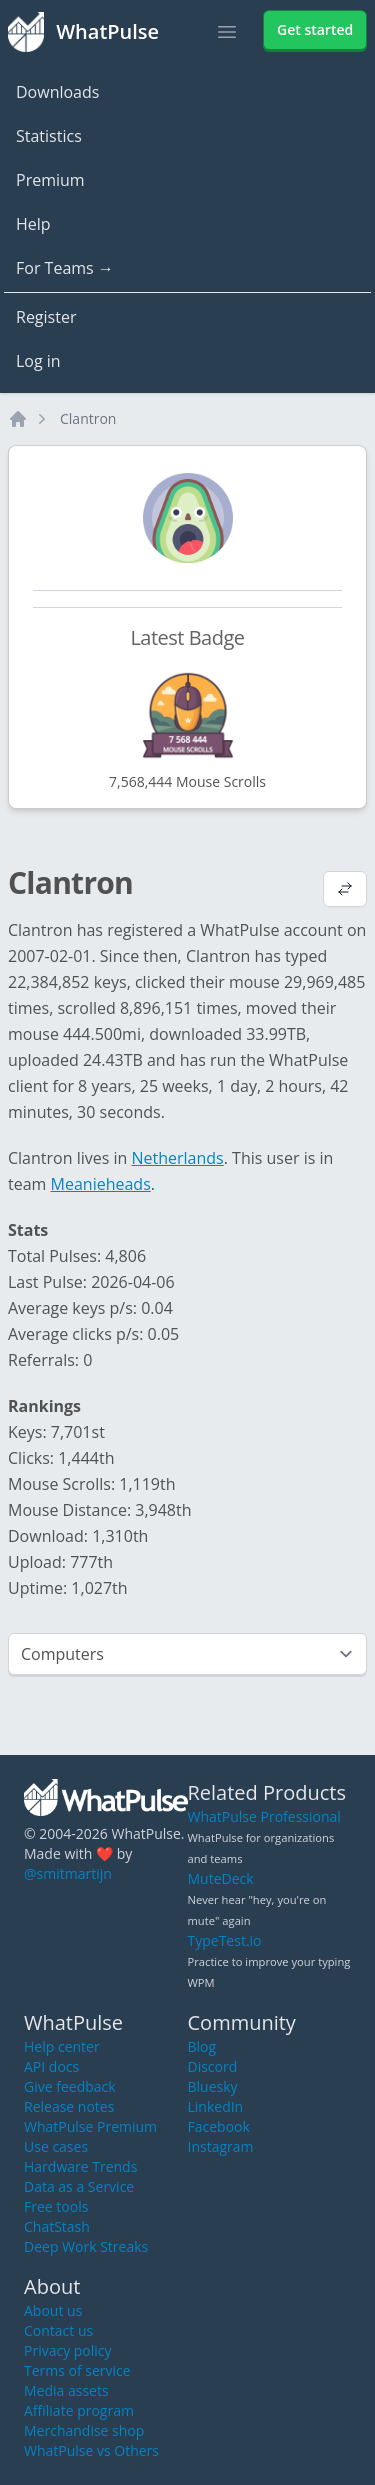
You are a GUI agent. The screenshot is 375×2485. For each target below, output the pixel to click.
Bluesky (213, 2086)
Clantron (88, 418)
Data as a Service (79, 2186)
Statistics (49, 136)
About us (53, 2310)
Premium (50, 180)
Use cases (56, 2146)
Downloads (57, 92)
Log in (38, 361)
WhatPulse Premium (90, 2126)
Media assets (66, 2390)
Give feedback (70, 2086)
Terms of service (77, 2370)
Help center (62, 2046)
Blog (202, 2046)
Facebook (219, 2126)
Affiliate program (79, 2410)
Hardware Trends (80, 2166)
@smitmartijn (68, 1873)
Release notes (69, 2106)
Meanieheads (101, 1184)
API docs (51, 2066)
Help (33, 224)
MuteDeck (221, 1878)
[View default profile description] (345, 891)
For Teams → (65, 268)
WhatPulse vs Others (91, 2450)
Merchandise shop (84, 2430)
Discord (213, 2066)
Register (46, 317)
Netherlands (178, 1158)
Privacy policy (68, 2350)
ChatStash (57, 2226)
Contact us (58, 2330)
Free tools (56, 2206)
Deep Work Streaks (86, 2246)
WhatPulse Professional (264, 1816)
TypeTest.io (225, 1940)
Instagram (221, 2146)
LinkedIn (216, 2106)
